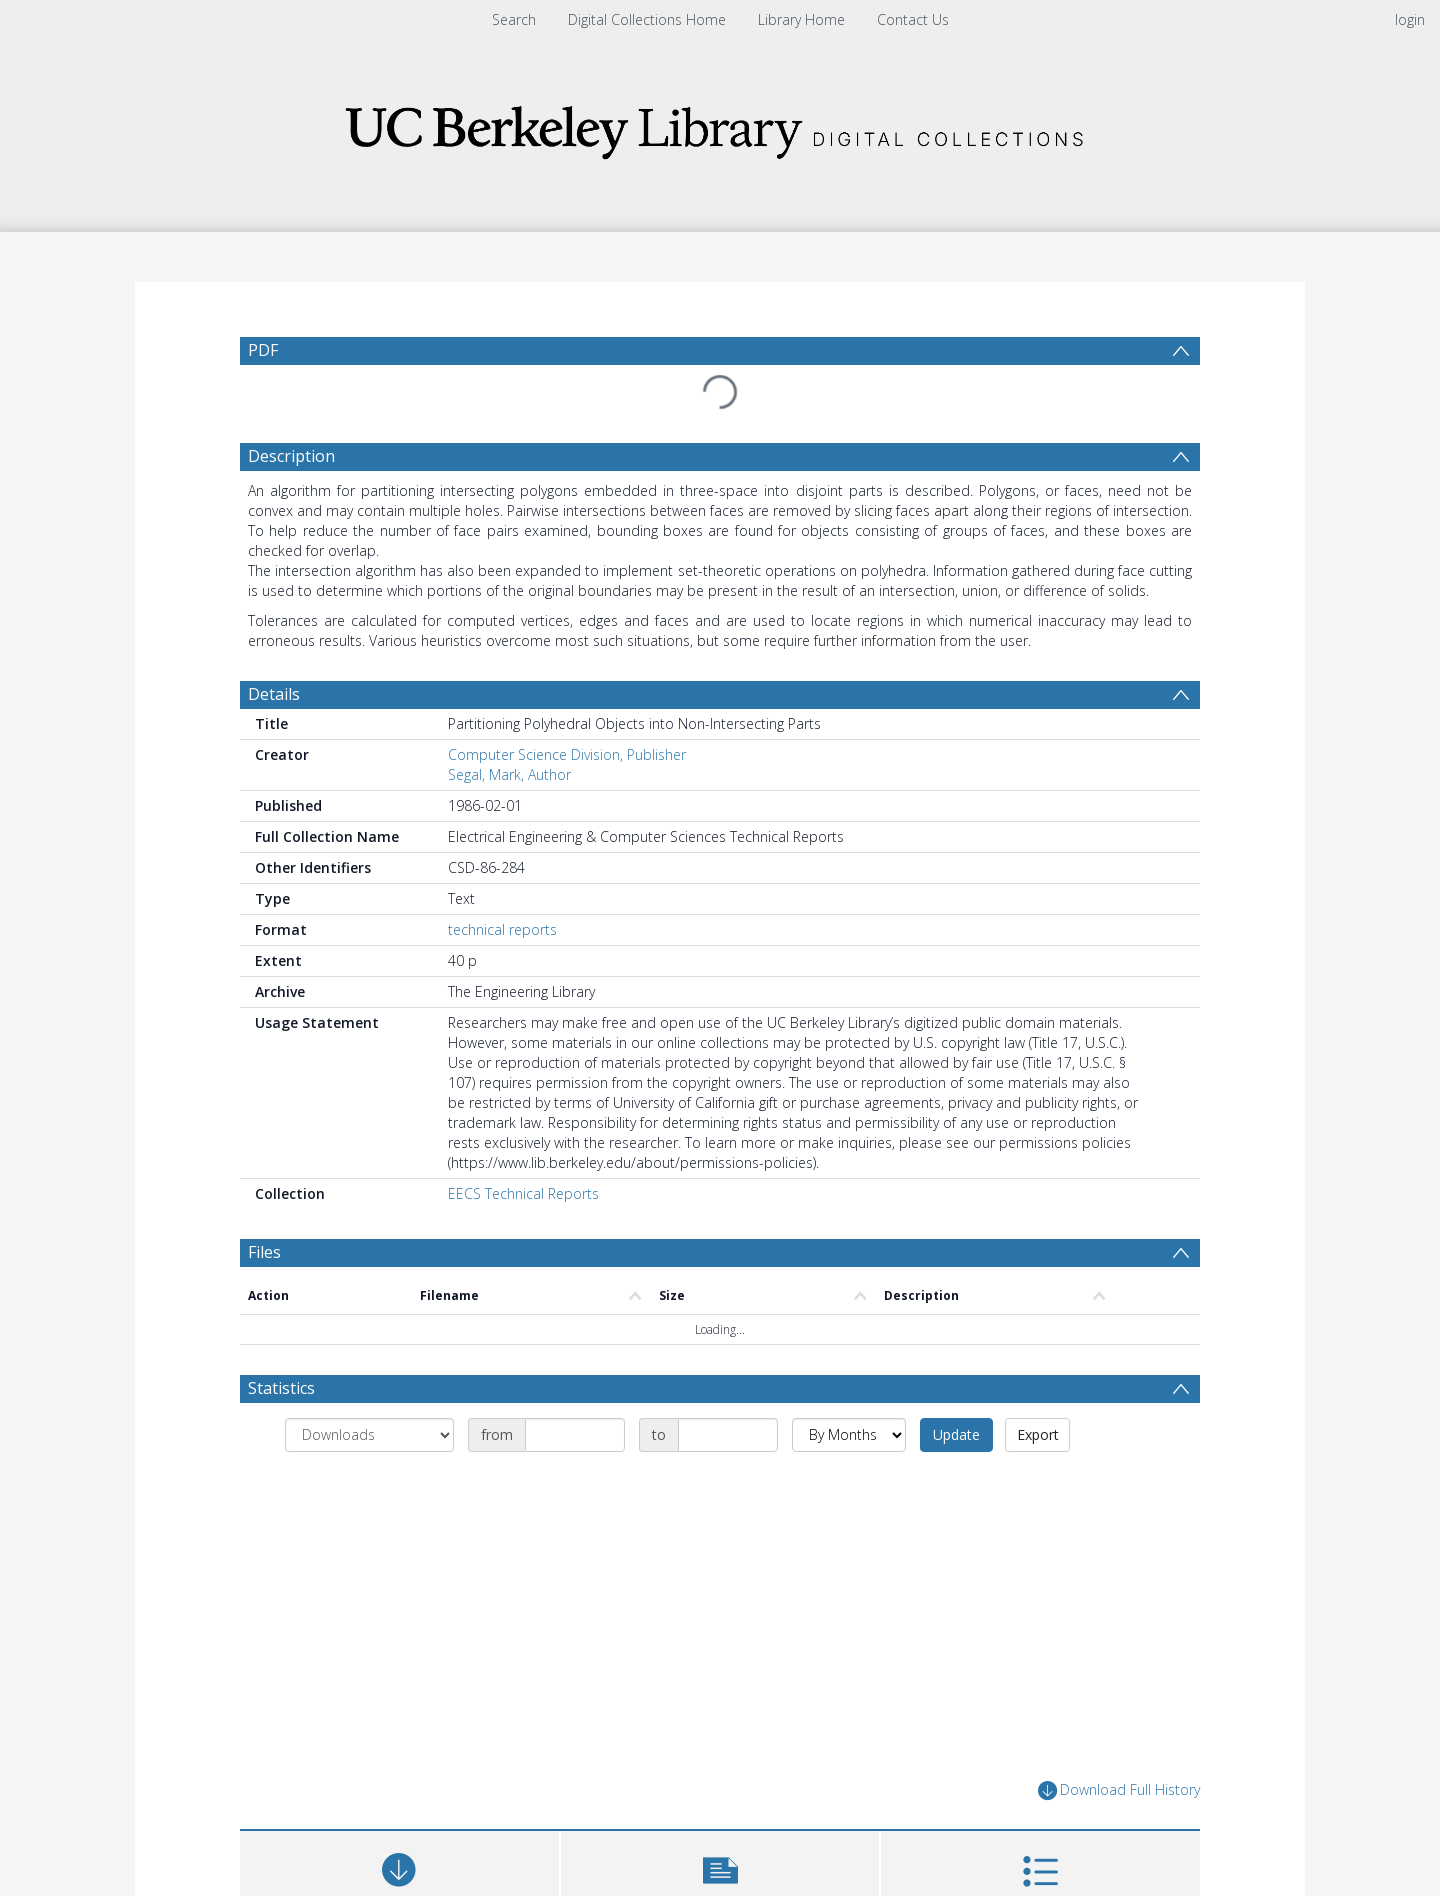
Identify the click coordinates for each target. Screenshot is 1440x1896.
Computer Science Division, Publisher (567, 754)
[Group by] (369, 1435)
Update (956, 1434)
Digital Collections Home (647, 19)
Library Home (801, 19)
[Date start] (575, 1435)
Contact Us (913, 19)
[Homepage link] (720, 126)
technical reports (502, 929)
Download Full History (1119, 1790)
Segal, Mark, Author (509, 774)
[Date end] (728, 1435)
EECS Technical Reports (523, 1193)
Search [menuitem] (514, 19)
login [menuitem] (1410, 19)
